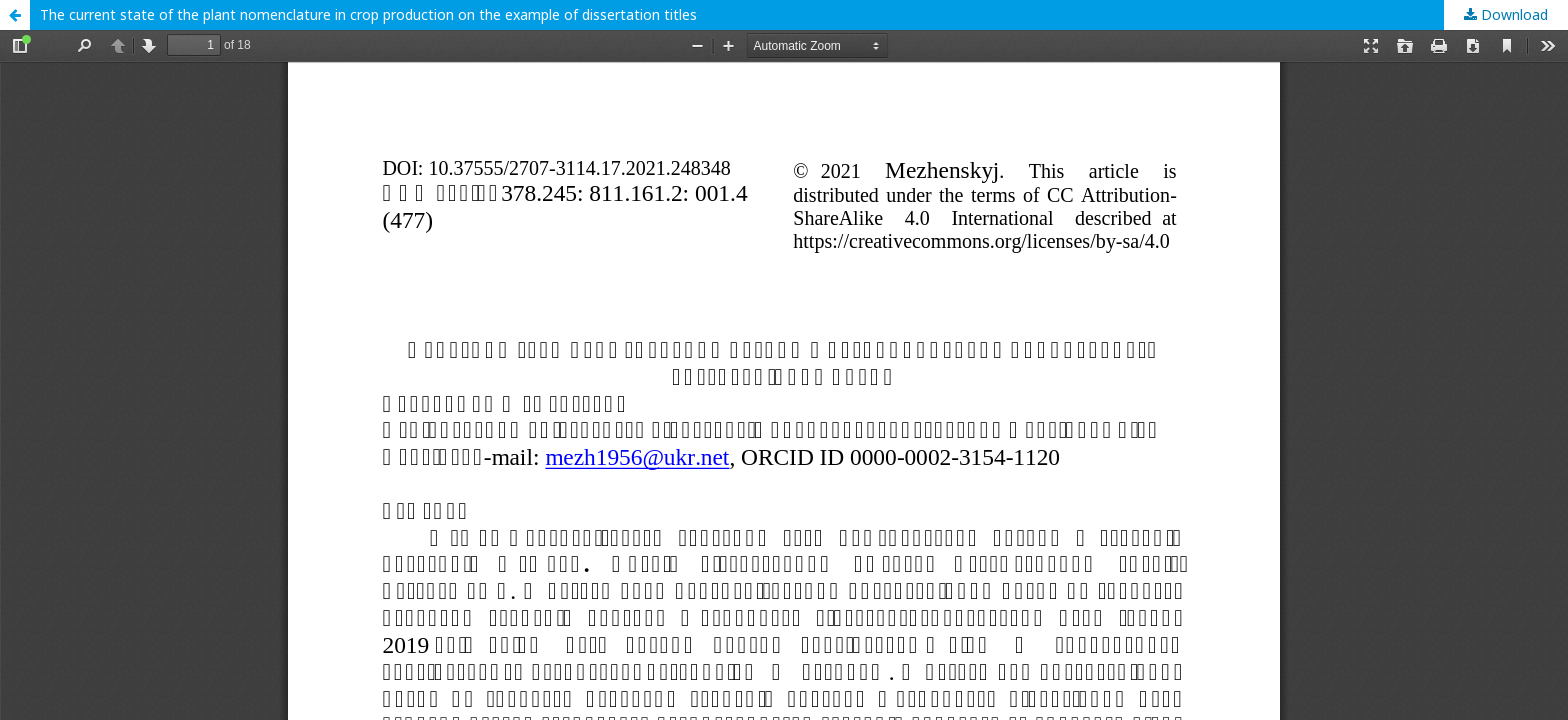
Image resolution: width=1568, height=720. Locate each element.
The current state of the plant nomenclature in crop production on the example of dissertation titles (368, 14)
